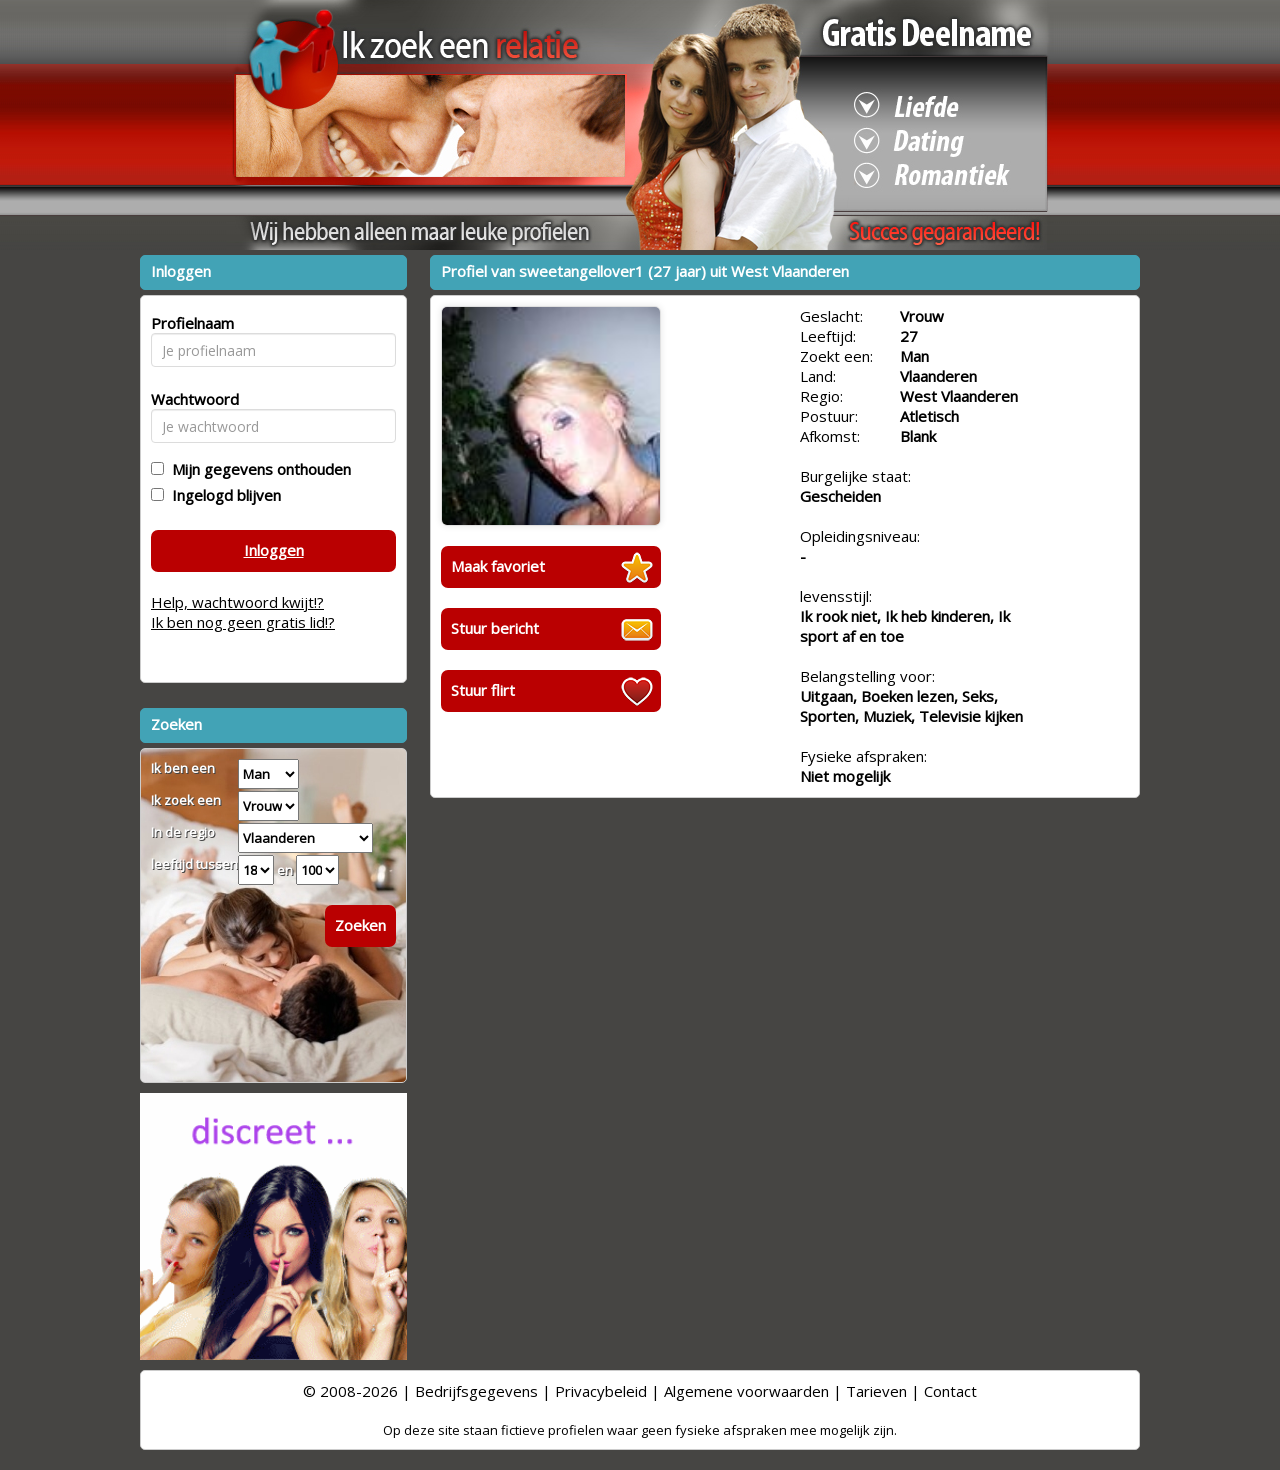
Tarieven (876, 1391)
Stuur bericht (495, 628)
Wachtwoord (189, 399)
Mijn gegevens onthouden (257, 469)
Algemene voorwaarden (746, 1391)
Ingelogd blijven (222, 495)
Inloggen (274, 550)
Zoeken (360, 925)
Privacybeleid (601, 1391)
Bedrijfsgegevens (476, 1391)
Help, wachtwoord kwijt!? (237, 602)
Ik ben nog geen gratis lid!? (243, 622)
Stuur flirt (483, 690)
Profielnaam (189, 323)
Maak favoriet (498, 566)
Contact (950, 1391)
